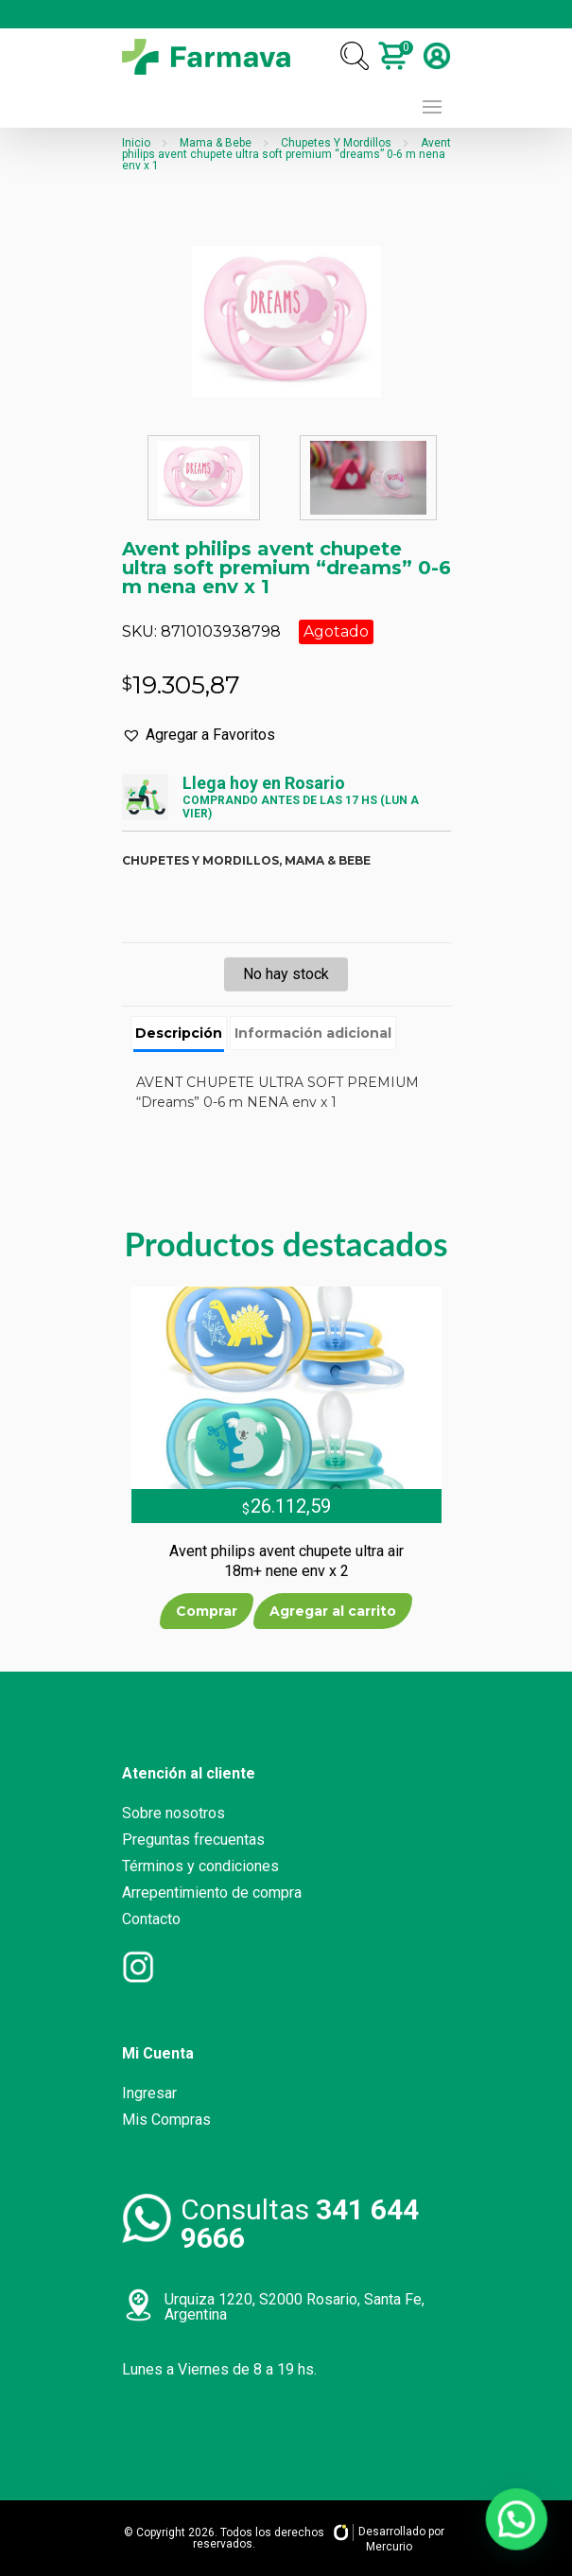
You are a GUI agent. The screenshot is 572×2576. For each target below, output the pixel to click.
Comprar (206, 1611)
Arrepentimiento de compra (212, 1892)
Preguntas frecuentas (193, 1840)
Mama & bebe (328, 860)
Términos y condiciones (200, 1866)
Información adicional (312, 1033)
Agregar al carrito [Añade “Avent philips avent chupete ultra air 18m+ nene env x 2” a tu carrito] (332, 1611)
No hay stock (286, 974)
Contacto (151, 1919)
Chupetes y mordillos (200, 860)
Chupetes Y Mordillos (336, 142)
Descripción (178, 1033)
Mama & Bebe (215, 142)
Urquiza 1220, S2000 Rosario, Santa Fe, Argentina (295, 2306)
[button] (198, 735)
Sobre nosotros (173, 1813)
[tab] (178, 1034)
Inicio (136, 142)
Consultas (300, 2223)
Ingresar (149, 2093)
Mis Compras (166, 2120)
